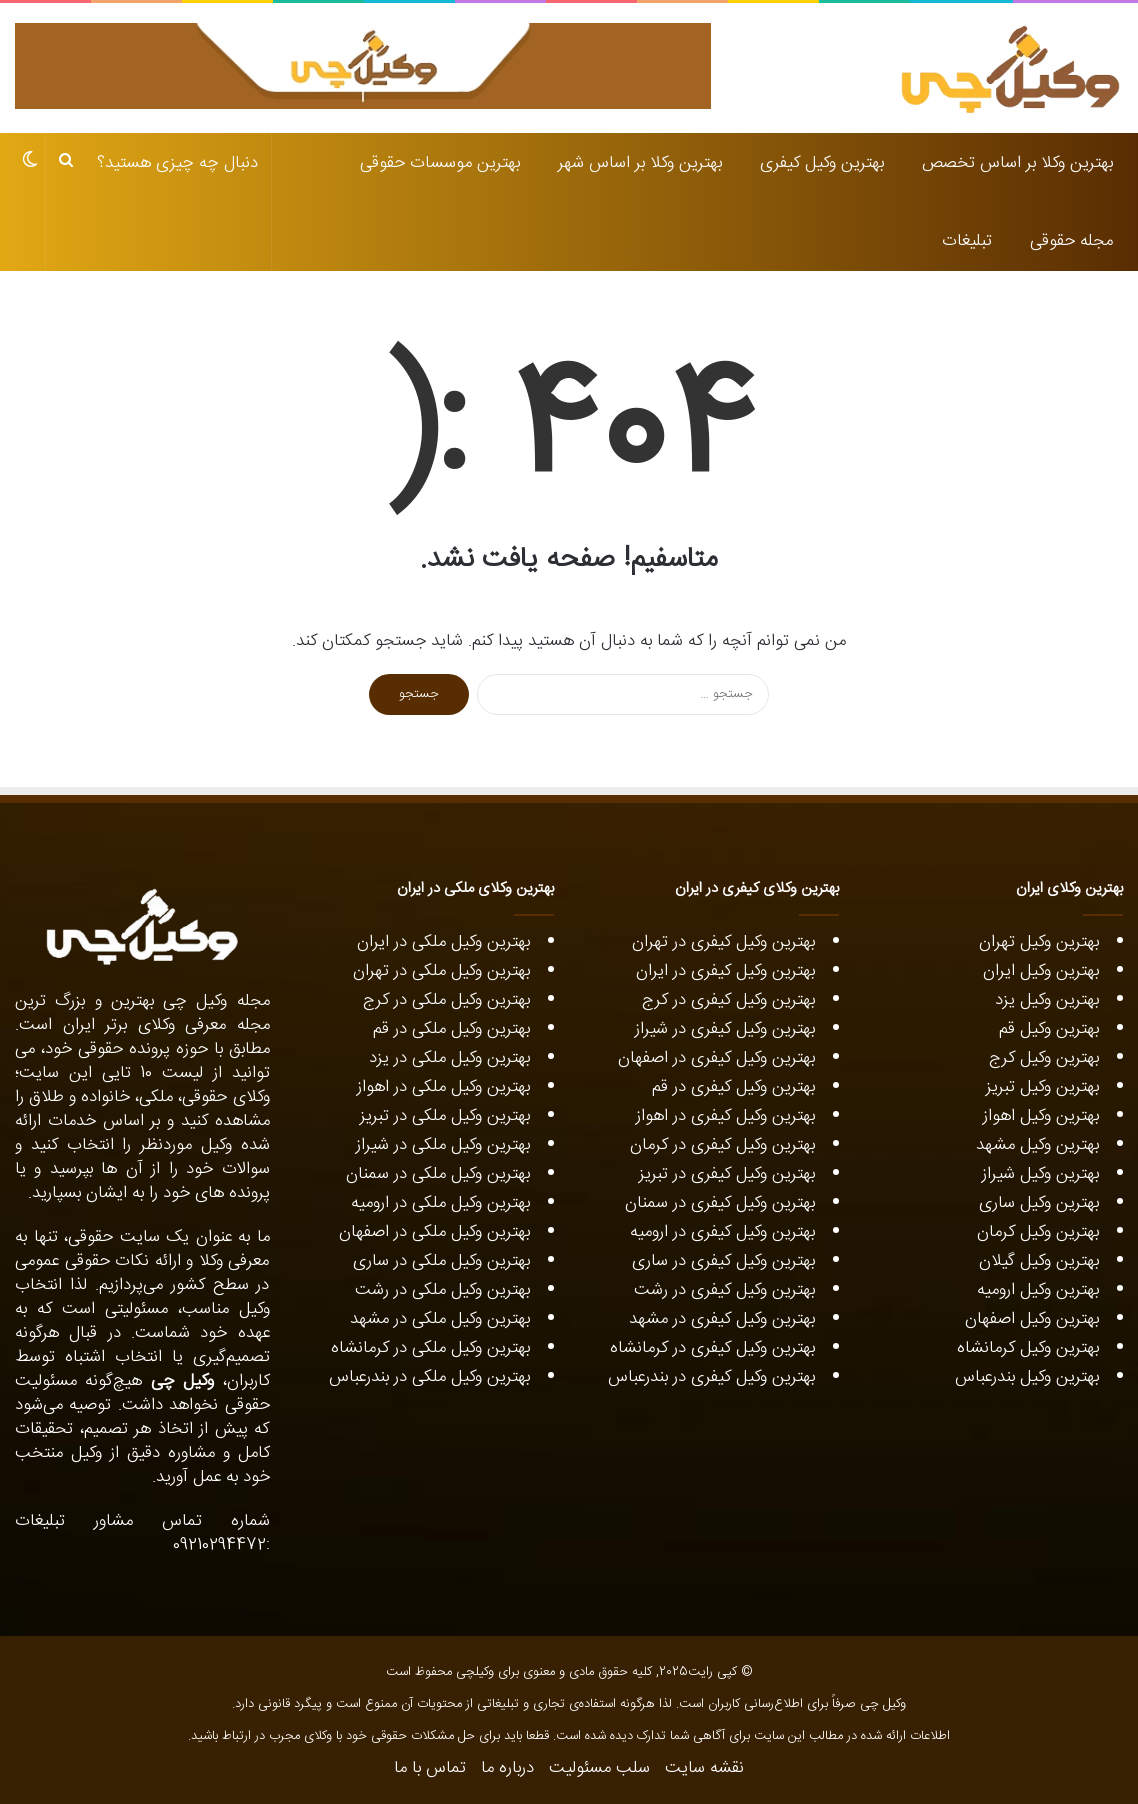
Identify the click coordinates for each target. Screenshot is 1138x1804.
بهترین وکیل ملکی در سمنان (438, 1174)
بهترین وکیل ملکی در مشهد (440, 1319)
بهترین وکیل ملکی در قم (451, 1029)
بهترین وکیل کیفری (822, 163)
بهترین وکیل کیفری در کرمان (720, 1145)
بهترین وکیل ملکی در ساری (441, 1261)
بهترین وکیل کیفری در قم (733, 1087)
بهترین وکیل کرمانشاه (1028, 1348)
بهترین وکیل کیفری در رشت (724, 1290)
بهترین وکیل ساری (1039, 1203)
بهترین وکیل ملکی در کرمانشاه (430, 1348)
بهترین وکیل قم (1049, 1029)
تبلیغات (967, 241)
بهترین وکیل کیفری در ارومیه (722, 1232)
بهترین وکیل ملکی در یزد (449, 1058)
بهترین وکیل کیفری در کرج (728, 1000)
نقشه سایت (704, 1768)
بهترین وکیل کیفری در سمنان (720, 1203)
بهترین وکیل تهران (1039, 942)
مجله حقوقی (1071, 241)
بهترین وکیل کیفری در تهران (723, 942)
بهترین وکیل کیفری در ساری (723, 1261)
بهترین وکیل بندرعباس (1027, 1377)
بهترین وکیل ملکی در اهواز (443, 1087)
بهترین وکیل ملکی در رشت (442, 1290)
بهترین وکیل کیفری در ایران (725, 971)
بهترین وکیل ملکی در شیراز (443, 1145)
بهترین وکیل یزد (1047, 1000)
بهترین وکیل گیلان (1039, 1261)
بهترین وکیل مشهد (1037, 1145)
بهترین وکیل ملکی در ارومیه (440, 1203)
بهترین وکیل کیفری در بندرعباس (711, 1377)
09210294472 (219, 1545)
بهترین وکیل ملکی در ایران (443, 942)
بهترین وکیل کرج (1044, 1058)
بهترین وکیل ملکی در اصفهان (434, 1232)
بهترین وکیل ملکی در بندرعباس (429, 1377)
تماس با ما (430, 1768)
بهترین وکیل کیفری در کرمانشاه (712, 1348)
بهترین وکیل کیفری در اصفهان (716, 1058)
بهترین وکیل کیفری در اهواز (725, 1116)
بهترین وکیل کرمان (1038, 1232)
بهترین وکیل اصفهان (1032, 1319)
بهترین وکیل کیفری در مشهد (722, 1319)
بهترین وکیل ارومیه (1038, 1290)
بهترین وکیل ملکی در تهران (441, 971)
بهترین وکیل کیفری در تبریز (727, 1174)
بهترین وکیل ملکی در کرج (446, 1000)
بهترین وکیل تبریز (1042, 1087)
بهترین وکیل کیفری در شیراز (725, 1029)
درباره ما (507, 1768)
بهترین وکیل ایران (1041, 971)
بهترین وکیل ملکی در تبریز (445, 1116)
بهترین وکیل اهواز (1041, 1116)
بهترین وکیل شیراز (1040, 1174)
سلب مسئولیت (599, 1768)
